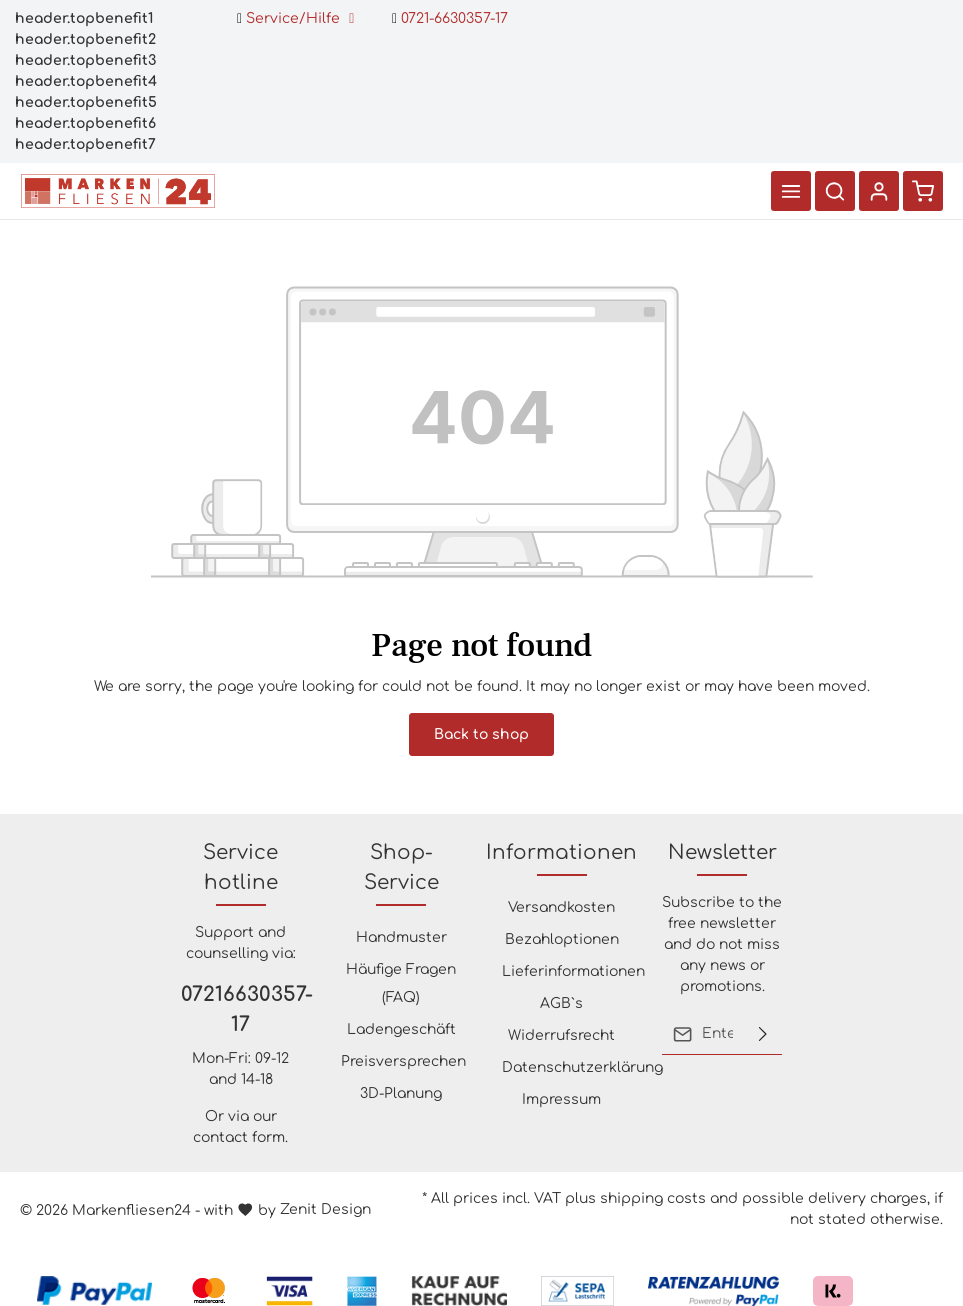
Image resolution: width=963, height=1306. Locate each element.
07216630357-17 (241, 1009)
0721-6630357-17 (450, 18)
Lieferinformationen (573, 971)
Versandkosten (561, 907)
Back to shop (481, 734)
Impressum (561, 1099)
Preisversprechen (403, 1061)
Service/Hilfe (295, 18)
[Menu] (791, 191)
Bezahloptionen (562, 939)
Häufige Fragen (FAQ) (401, 983)
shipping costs (653, 1198)
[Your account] (879, 191)
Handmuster (401, 937)
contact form (239, 1137)
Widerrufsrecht (561, 1035)
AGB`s (561, 1003)
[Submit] (763, 1034)
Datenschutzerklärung (582, 1067)
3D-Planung (401, 1093)
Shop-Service (401, 867)
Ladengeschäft (401, 1029)
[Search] (835, 191)
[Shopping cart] (923, 191)
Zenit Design (325, 1209)
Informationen (561, 852)
